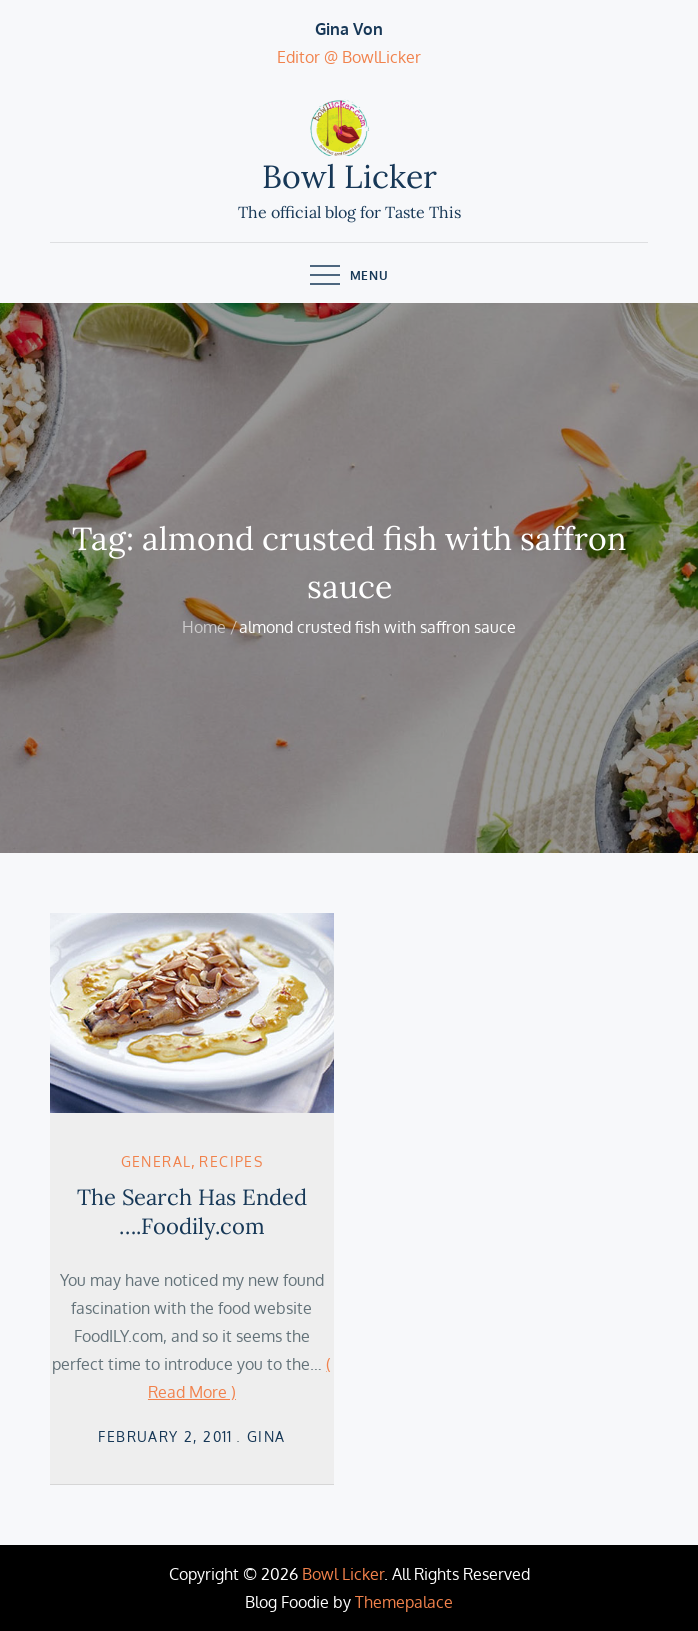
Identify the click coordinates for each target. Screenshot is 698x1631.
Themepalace (404, 1602)
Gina (266, 1436)
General (156, 1161)
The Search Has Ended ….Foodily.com (192, 1211)
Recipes (231, 1161)
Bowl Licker (349, 176)
